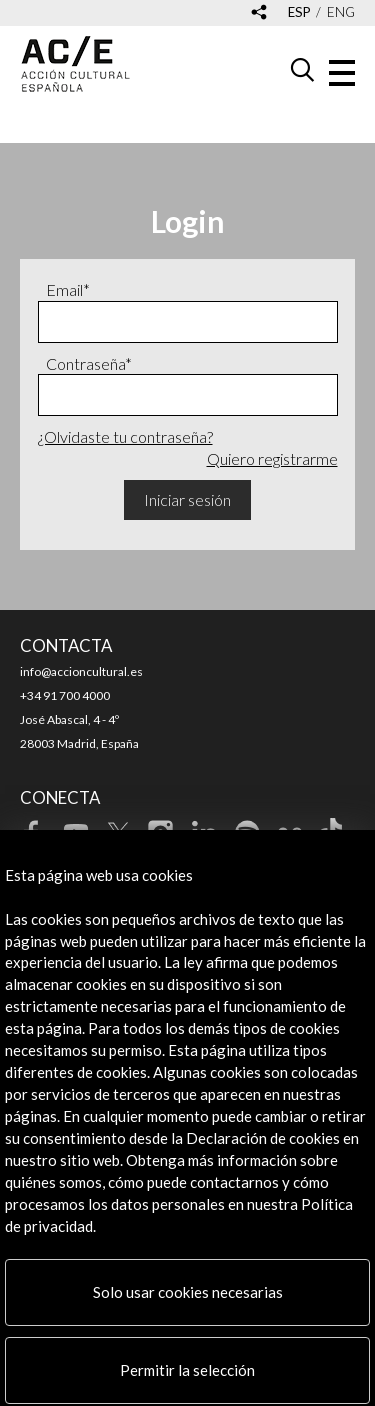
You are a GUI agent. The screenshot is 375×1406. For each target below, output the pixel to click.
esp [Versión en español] (299, 12)
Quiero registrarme (272, 458)
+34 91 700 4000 (65, 695)
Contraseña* (89, 363)
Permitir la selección (187, 1370)
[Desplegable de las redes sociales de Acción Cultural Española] (259, 13)
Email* (68, 289)
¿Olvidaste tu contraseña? (125, 436)
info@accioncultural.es (81, 671)
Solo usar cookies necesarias (188, 1292)
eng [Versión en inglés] (341, 12)
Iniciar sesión (187, 499)
